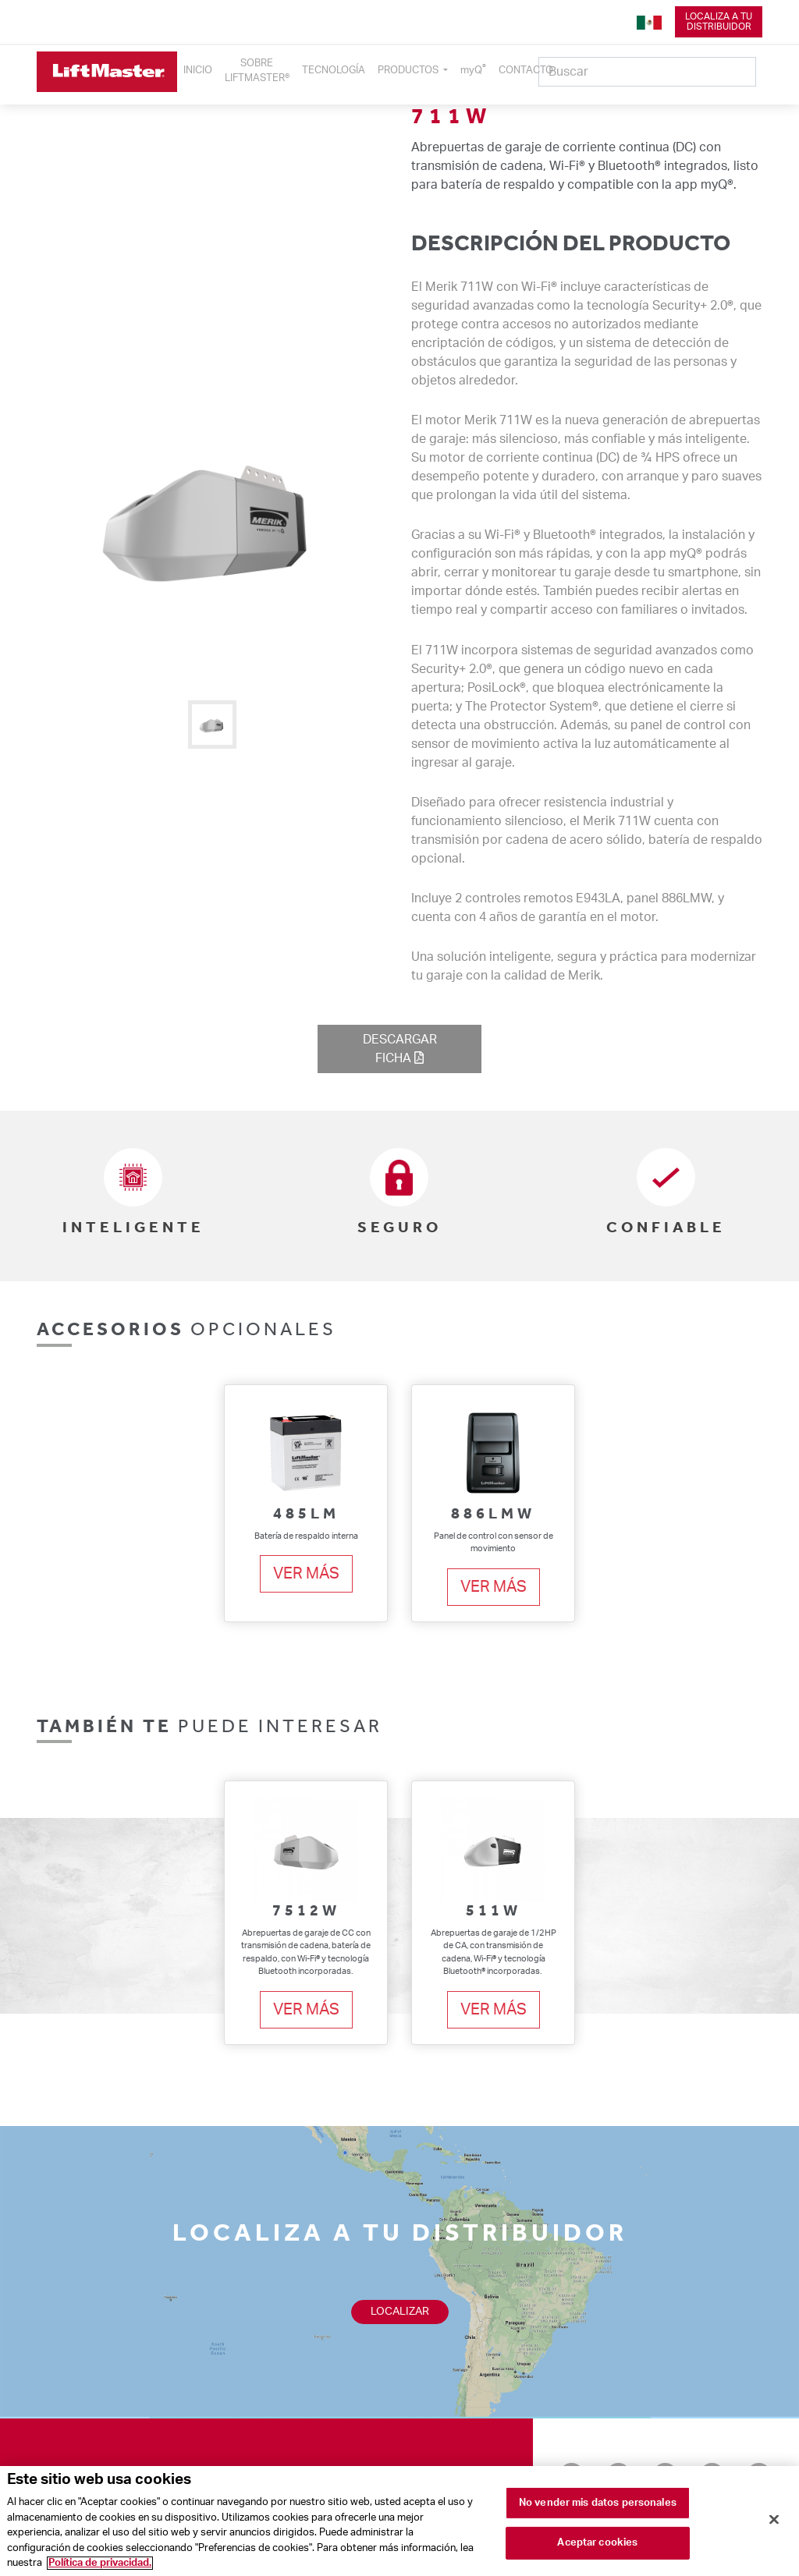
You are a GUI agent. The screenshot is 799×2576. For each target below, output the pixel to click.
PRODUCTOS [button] (409, 70)
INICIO (197, 70)
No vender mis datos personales (597, 2507)
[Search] (647, 72)
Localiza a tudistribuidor (718, 21)
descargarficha (400, 1049)
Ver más (306, 1574)
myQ (473, 69)
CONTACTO (526, 70)
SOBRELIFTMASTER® (257, 70)
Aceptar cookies (597, 2547)
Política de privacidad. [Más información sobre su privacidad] (99, 2568)
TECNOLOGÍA (333, 70)
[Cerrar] (774, 2523)
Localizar (400, 2311)
